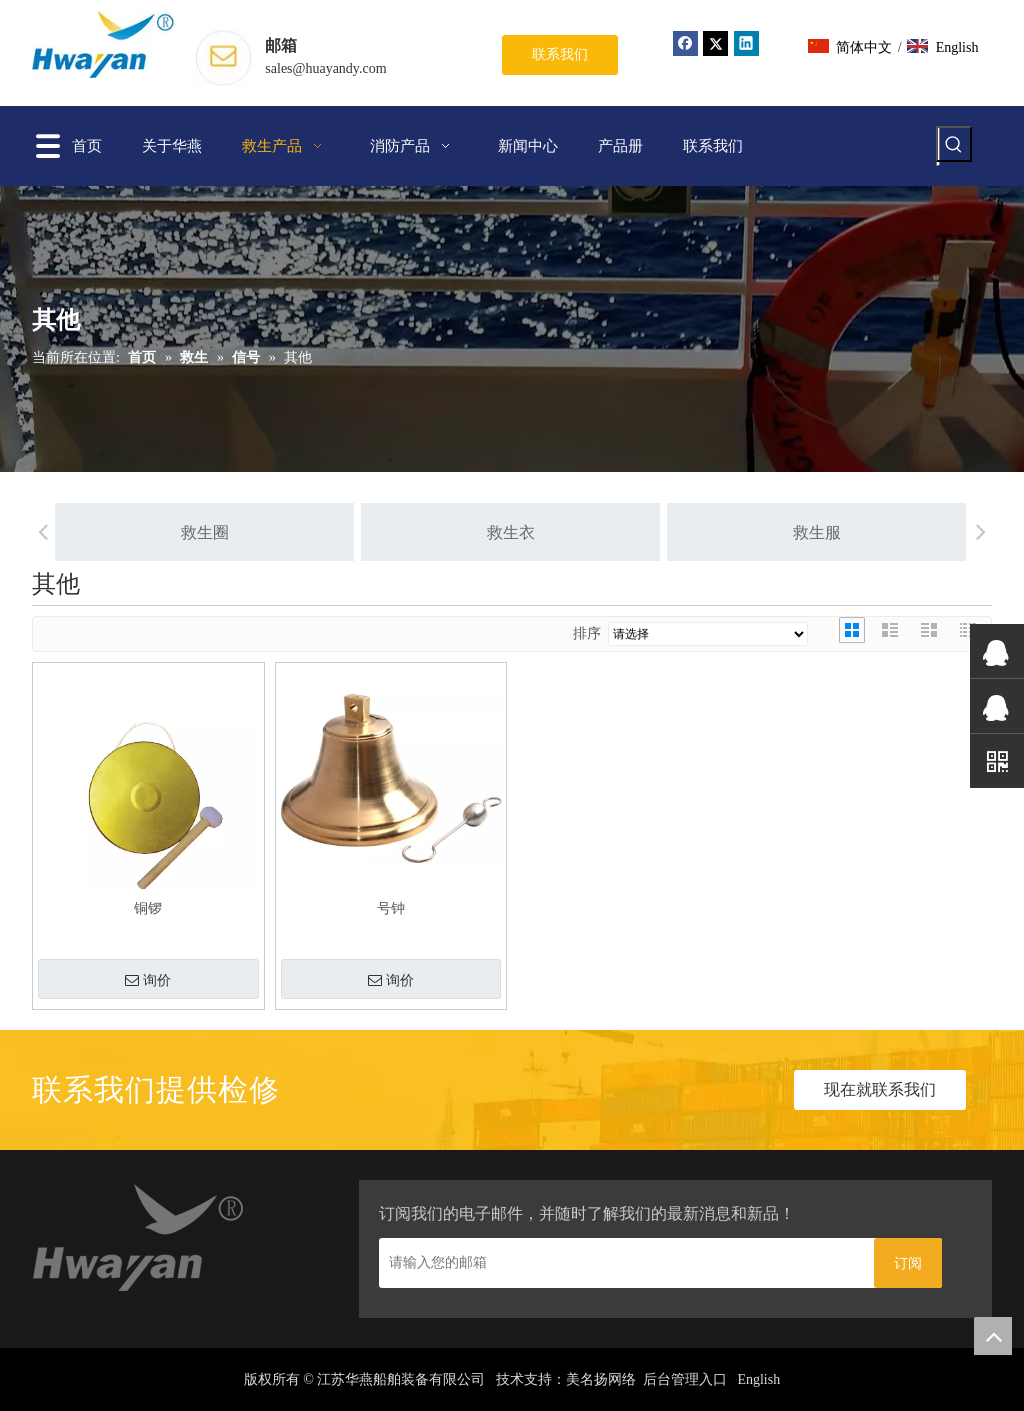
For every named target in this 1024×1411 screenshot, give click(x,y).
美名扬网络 (601, 1379)
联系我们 (560, 54)
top (993, 1336)
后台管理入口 (685, 1379)
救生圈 (182, 532)
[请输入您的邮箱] (621, 1263)
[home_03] (139, 1241)
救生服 (794, 532)
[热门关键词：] (954, 144)
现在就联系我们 (880, 1089)
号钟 (391, 908)
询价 (148, 981)
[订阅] (908, 1263)
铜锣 (148, 908)
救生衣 (488, 532)
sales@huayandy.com (325, 68)
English (758, 1379)
